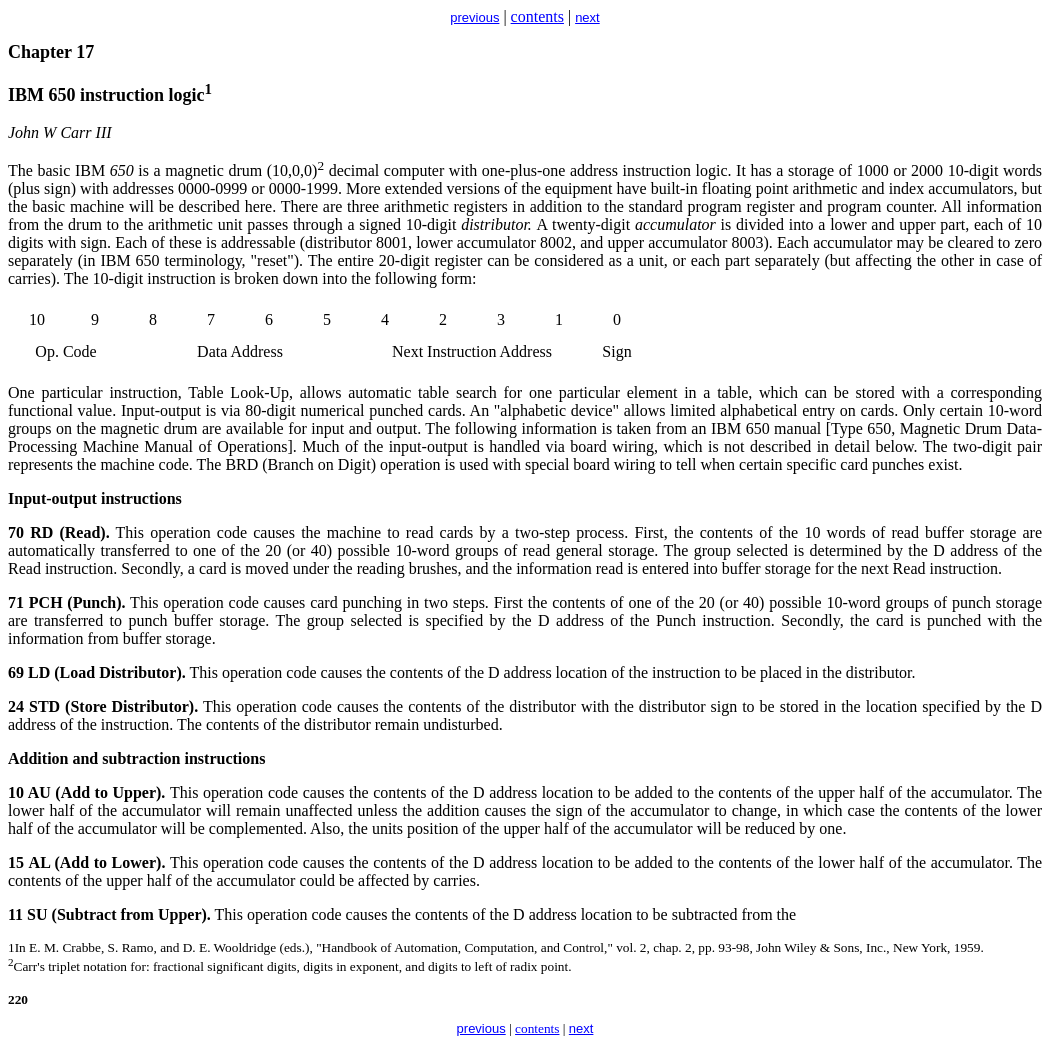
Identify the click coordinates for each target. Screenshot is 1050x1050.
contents (537, 16)
